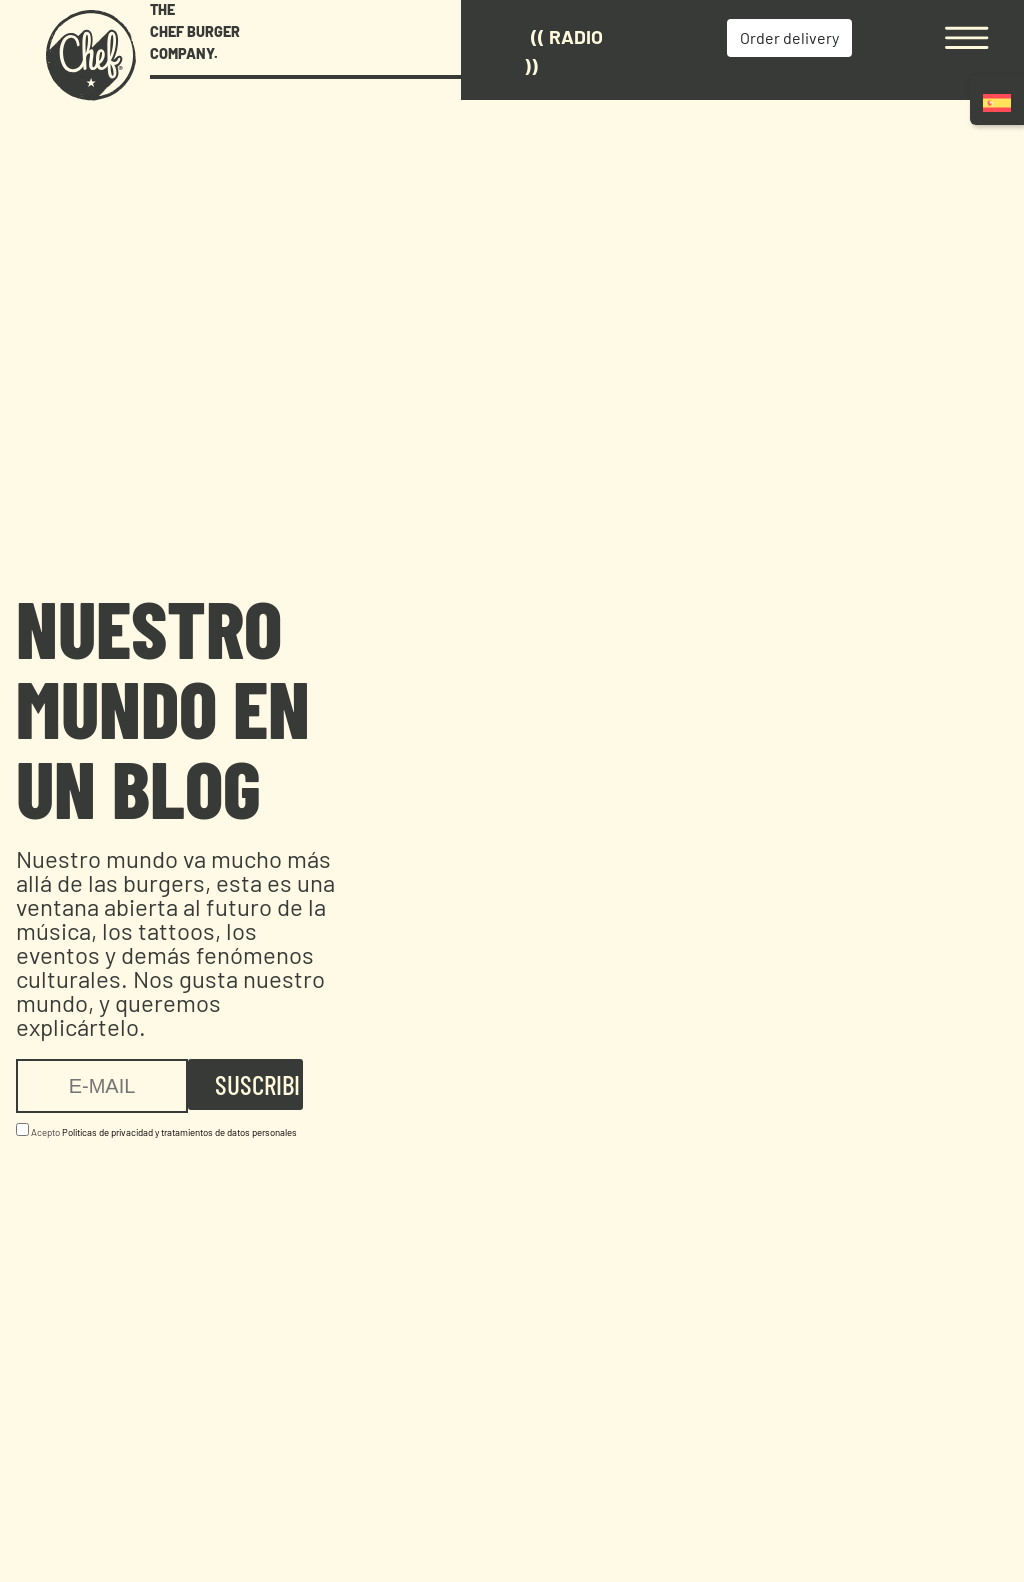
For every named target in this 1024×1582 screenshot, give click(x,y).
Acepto (156, 1130)
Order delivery (789, 37)
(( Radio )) (563, 51)
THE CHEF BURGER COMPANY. (195, 31)
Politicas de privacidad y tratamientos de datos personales (179, 1132)
